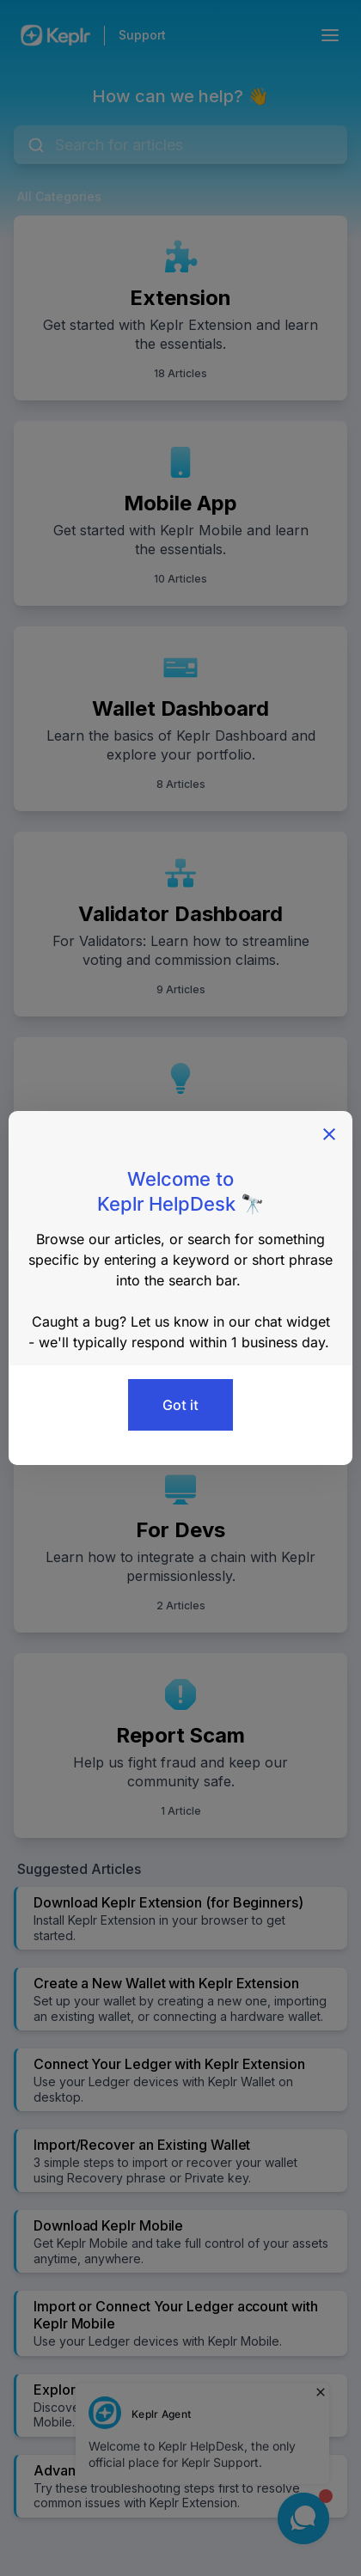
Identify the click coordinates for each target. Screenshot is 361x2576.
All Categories (59, 196)
